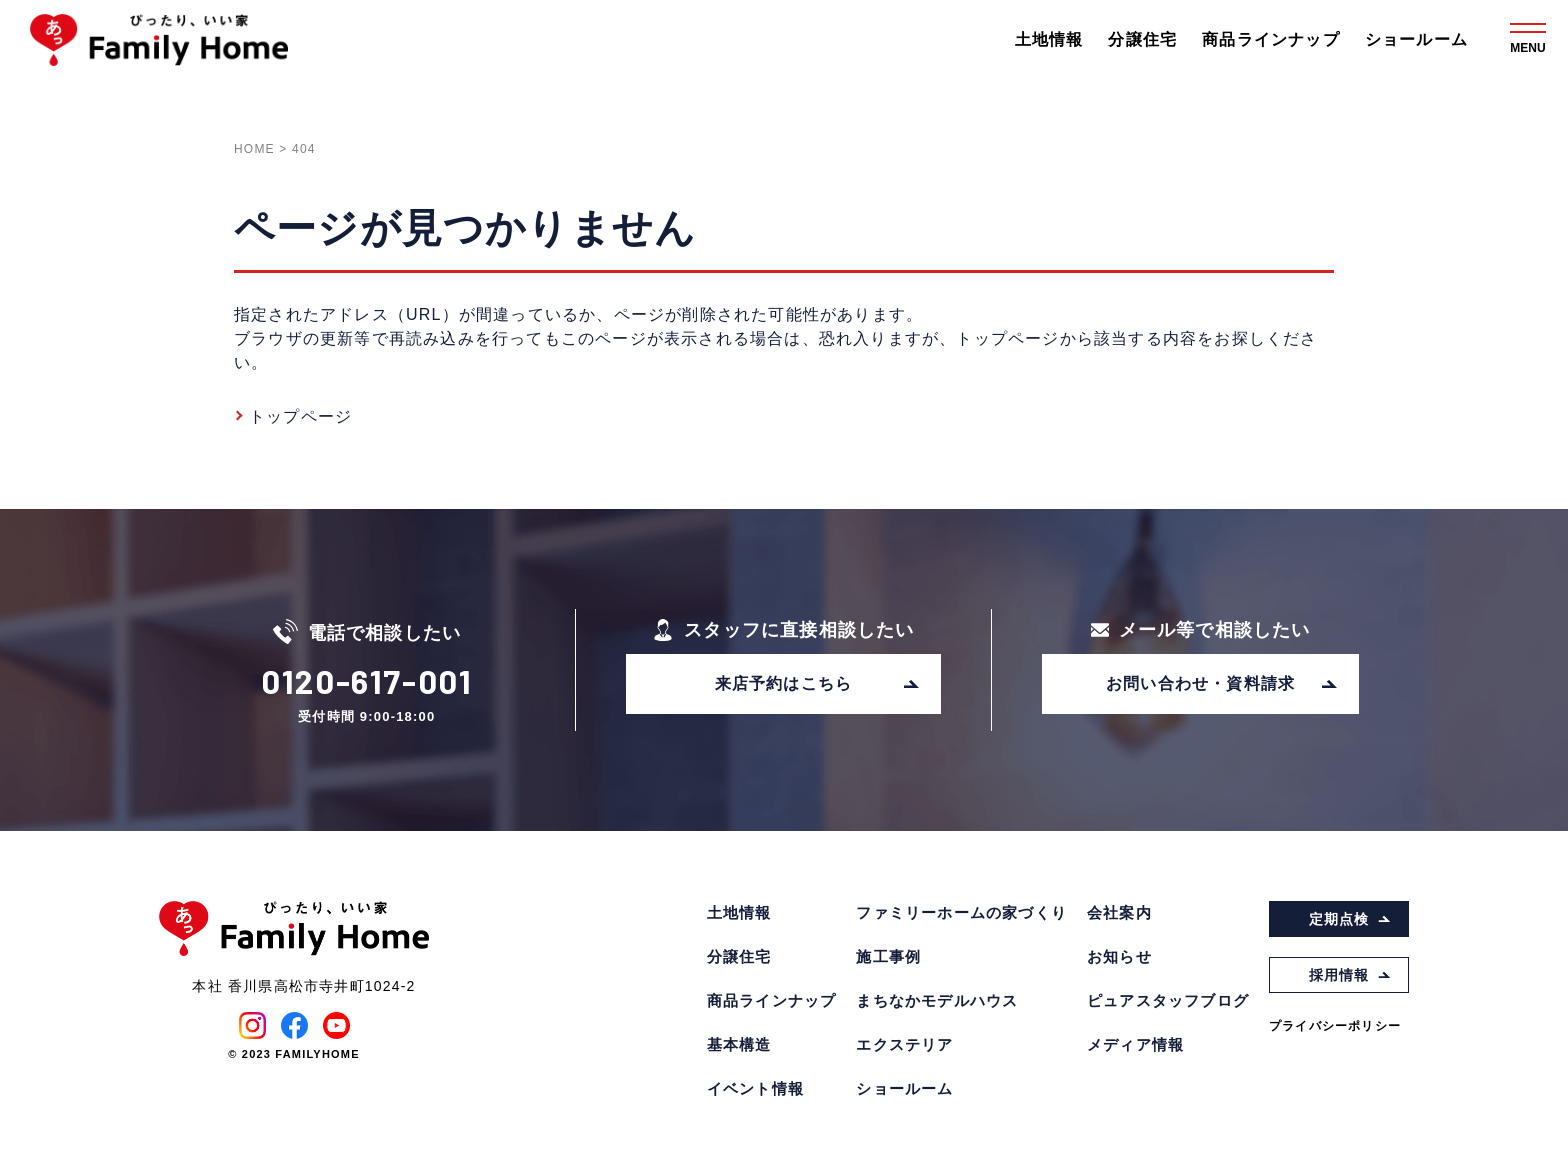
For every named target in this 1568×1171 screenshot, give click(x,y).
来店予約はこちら (818, 683)
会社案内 (1119, 912)
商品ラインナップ (1271, 39)
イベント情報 (755, 1088)
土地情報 (1049, 39)
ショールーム (1416, 39)
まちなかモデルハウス (937, 1000)
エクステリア (904, 1044)
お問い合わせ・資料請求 (1222, 683)
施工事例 (888, 956)
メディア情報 (1135, 1044)
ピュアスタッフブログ (1168, 1000)
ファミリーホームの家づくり (961, 912)
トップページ (300, 416)
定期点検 (1350, 919)
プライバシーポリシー (1335, 1026)
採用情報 (1350, 975)
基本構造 (739, 1044)
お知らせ (1119, 956)
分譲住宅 (1142, 39)
